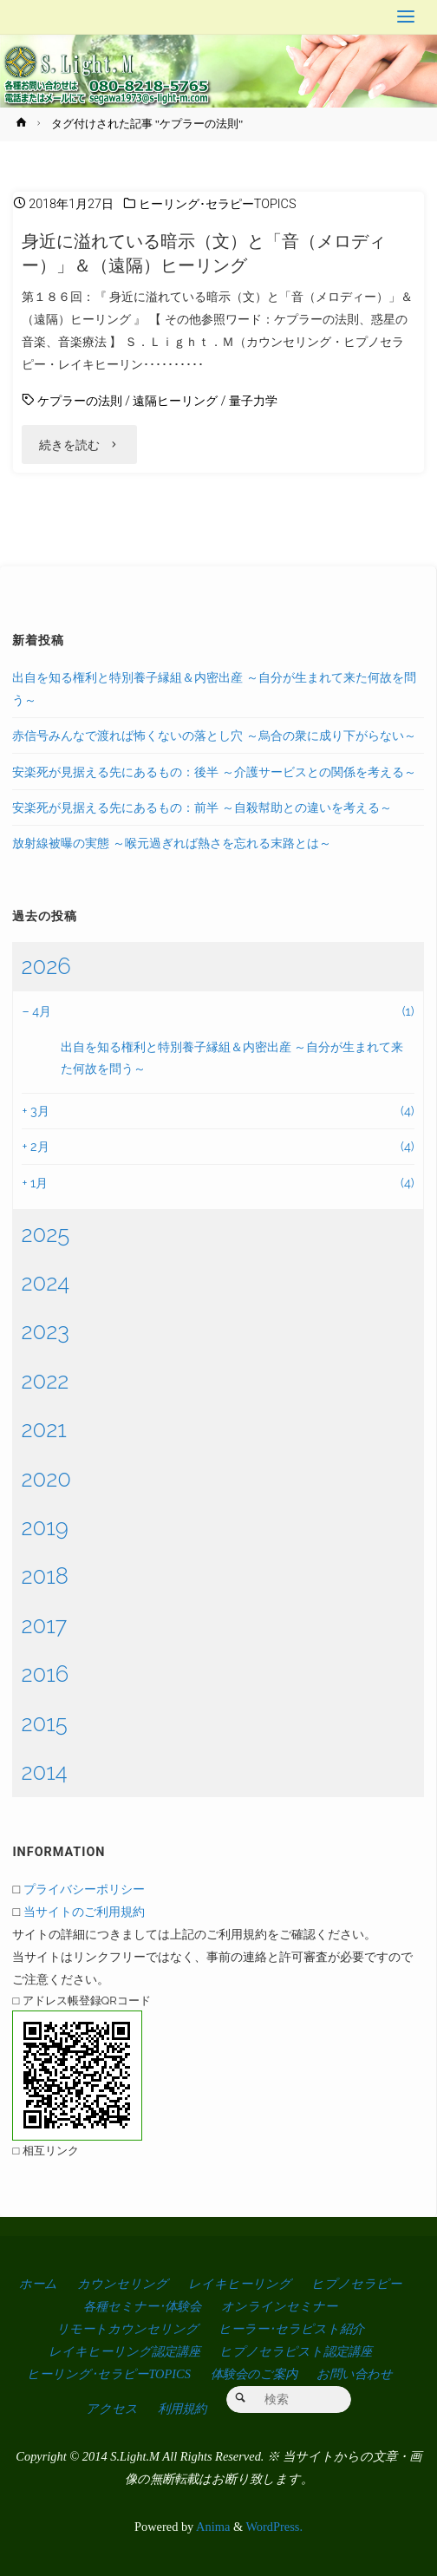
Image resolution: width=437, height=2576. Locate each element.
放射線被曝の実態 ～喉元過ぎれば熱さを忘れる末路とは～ (171, 842)
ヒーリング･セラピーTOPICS (218, 204)
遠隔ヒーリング (175, 401)
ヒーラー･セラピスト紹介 (291, 2329)
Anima (211, 2527)
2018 (44, 1576)
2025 (45, 1234)
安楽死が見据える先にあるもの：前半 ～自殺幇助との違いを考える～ (202, 807)
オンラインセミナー (279, 2306)
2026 (45, 966)
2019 (44, 1527)
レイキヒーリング (239, 2284)
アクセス (112, 2409)
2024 (45, 1283)
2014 (44, 1772)
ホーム (38, 2284)
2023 (45, 1331)
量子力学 (253, 401)
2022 (44, 1381)
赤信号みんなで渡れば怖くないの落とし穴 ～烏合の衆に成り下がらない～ (214, 735)
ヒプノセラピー (356, 2284)
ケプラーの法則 (79, 401)
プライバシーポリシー (84, 1888)
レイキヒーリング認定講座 (124, 2351)
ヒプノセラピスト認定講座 (295, 2351)
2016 (44, 1674)
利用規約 (182, 2409)
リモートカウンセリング (127, 2329)
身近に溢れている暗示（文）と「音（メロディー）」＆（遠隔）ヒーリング (204, 253)
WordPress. (274, 2527)
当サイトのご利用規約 (84, 1911)
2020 (46, 1479)
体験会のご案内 (254, 2374)
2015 (44, 1723)
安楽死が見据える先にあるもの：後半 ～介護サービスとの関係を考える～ (214, 771)
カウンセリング (122, 2284)
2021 (43, 1429)
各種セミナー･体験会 (142, 2306)
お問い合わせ (354, 2374)
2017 (44, 1625)
